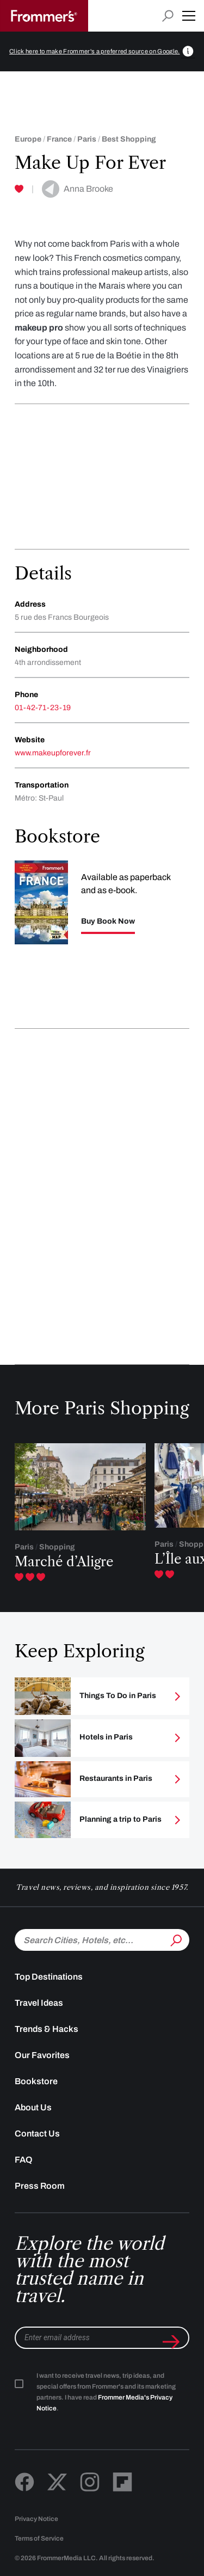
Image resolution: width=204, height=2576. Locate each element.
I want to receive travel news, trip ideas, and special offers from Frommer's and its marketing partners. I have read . (106, 2392)
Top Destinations (49, 1976)
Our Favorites (42, 2055)
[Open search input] (168, 16)
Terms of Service (39, 2538)
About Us (33, 2107)
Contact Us (37, 2133)
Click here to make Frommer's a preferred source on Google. (94, 51)
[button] (188, 16)
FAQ (24, 2159)
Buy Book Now (108, 921)
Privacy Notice (36, 2519)
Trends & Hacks (46, 2029)
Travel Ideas (39, 2002)
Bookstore (36, 2081)
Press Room (40, 2185)
